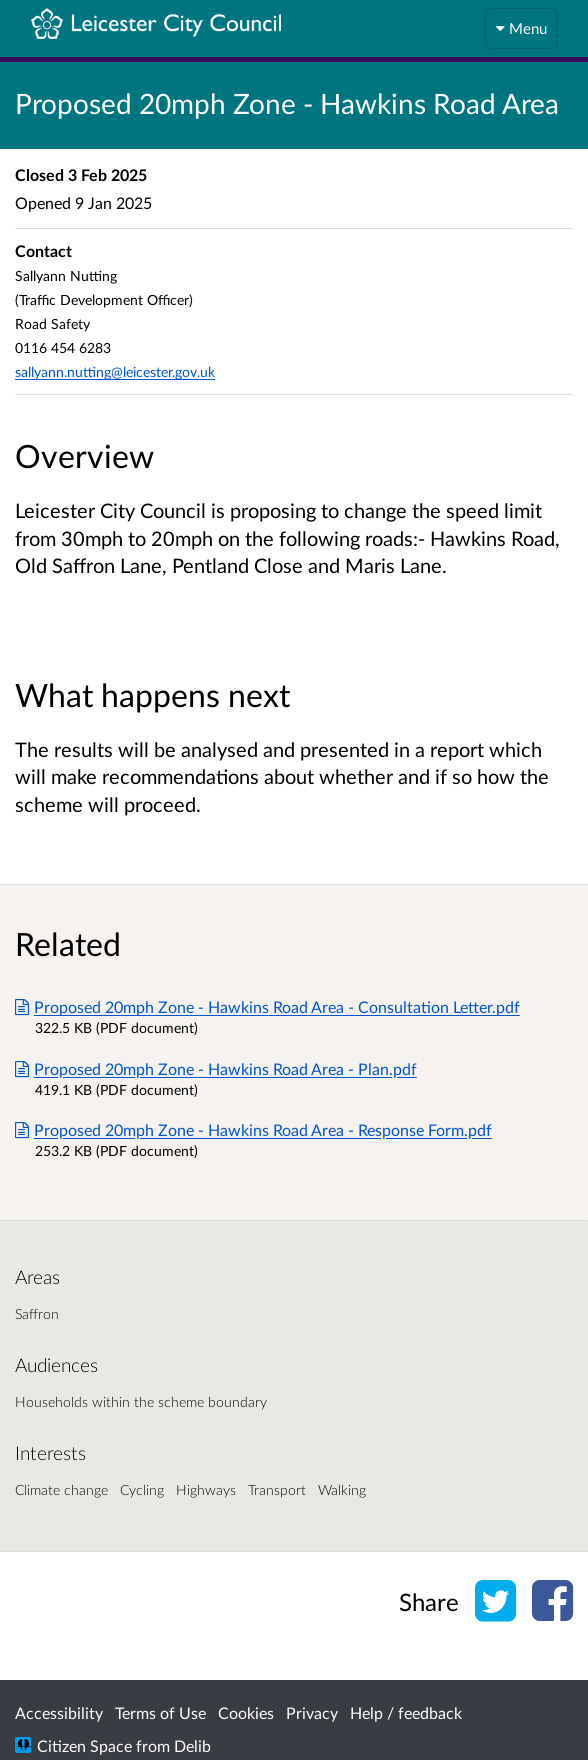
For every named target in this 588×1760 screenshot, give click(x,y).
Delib (192, 1745)
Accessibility (59, 1712)
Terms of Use (160, 1712)
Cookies (246, 1712)
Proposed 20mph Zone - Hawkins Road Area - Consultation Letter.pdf (267, 1006)
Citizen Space (84, 1745)
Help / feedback (406, 1712)
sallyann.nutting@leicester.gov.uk (115, 371)
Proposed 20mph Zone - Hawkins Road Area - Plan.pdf (216, 1068)
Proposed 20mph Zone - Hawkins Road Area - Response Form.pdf (253, 1129)
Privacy (312, 1712)
